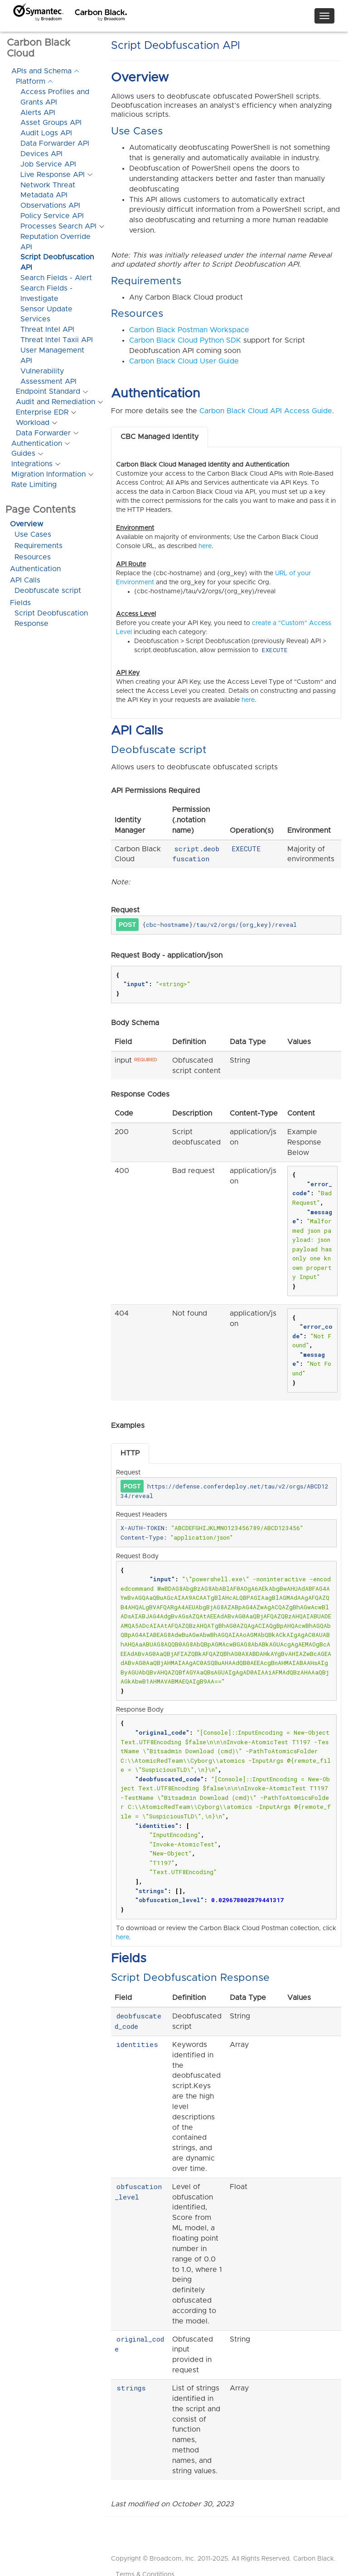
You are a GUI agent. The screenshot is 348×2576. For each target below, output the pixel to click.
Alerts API (37, 112)
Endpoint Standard (48, 391)
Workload (32, 422)
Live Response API (52, 174)
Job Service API (48, 164)
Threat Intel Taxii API (56, 339)
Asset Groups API (51, 122)
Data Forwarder (43, 433)
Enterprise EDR (42, 412)
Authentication (36, 443)
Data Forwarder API (54, 143)
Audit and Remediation (55, 401)
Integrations (32, 463)
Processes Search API (58, 226)
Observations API (50, 205)
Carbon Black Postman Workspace (189, 330)
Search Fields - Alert (56, 277)
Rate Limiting (34, 484)
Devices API (41, 153)
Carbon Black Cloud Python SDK (185, 340)
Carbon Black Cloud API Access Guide (265, 411)
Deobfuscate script (47, 590)
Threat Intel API (47, 329)
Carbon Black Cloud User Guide (184, 361)
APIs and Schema (41, 71)
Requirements (38, 545)
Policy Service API (52, 215)
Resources (32, 557)
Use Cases (32, 534)
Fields (20, 602)
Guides (23, 453)
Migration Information (48, 474)
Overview (26, 524)
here (205, 546)
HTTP (130, 1453)
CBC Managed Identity (159, 436)
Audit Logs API (46, 133)
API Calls (25, 580)
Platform (30, 81)
